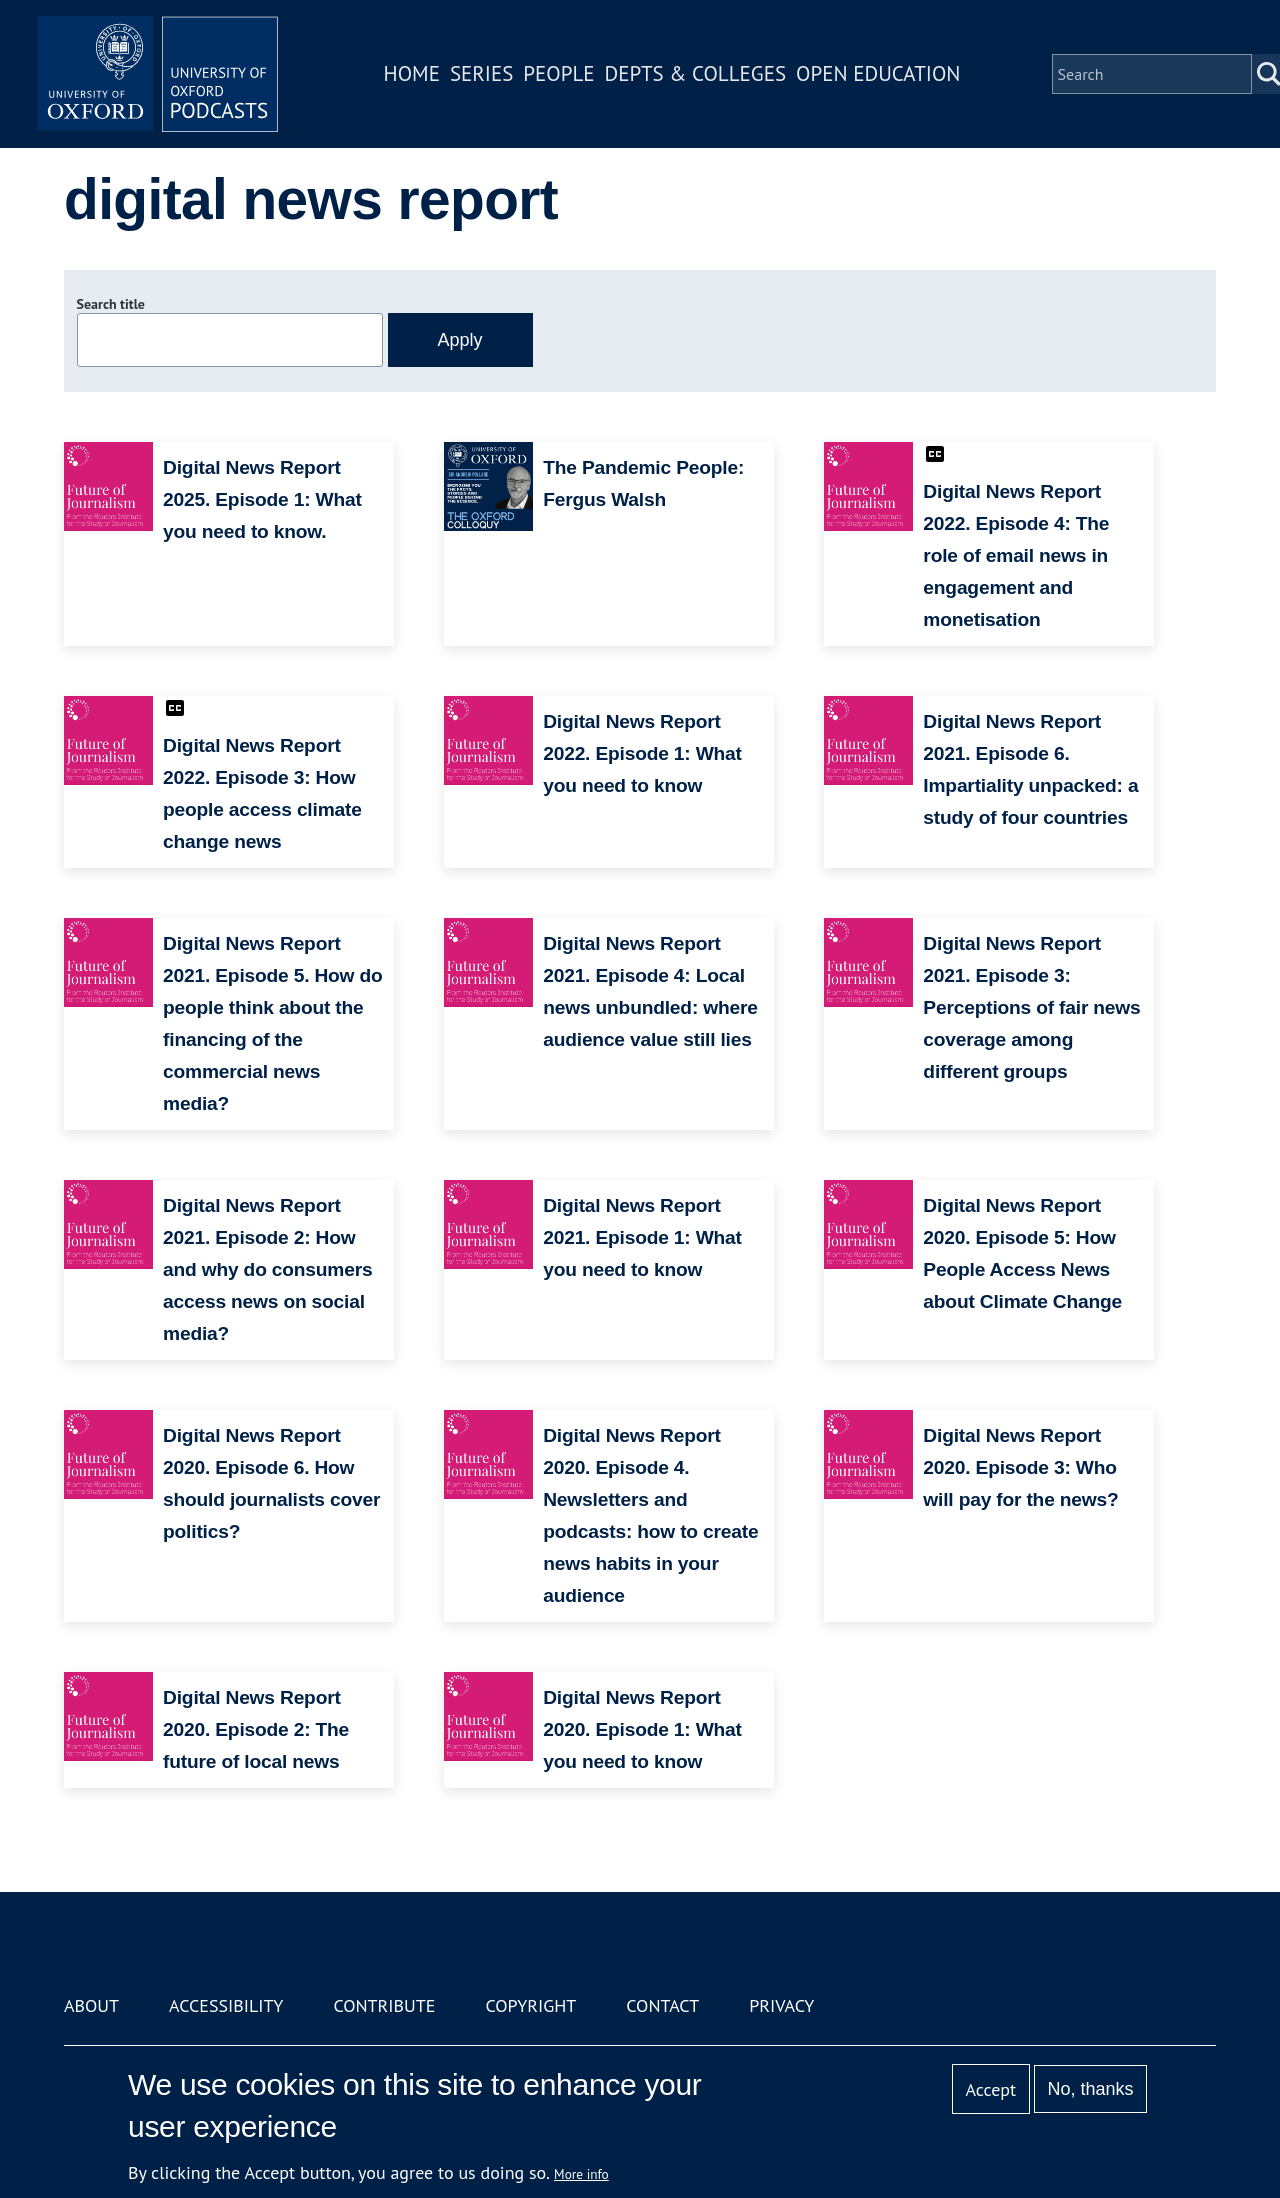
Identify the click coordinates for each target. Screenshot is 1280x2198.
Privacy (781, 2005)
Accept (990, 2089)
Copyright (530, 2005)
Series (481, 73)
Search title (111, 304)
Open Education (878, 73)
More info (581, 2174)
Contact (662, 2005)
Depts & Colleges (696, 73)
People (558, 73)
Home (412, 73)
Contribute (384, 2005)
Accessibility (226, 2005)
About (91, 2005)
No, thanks (1090, 2089)
